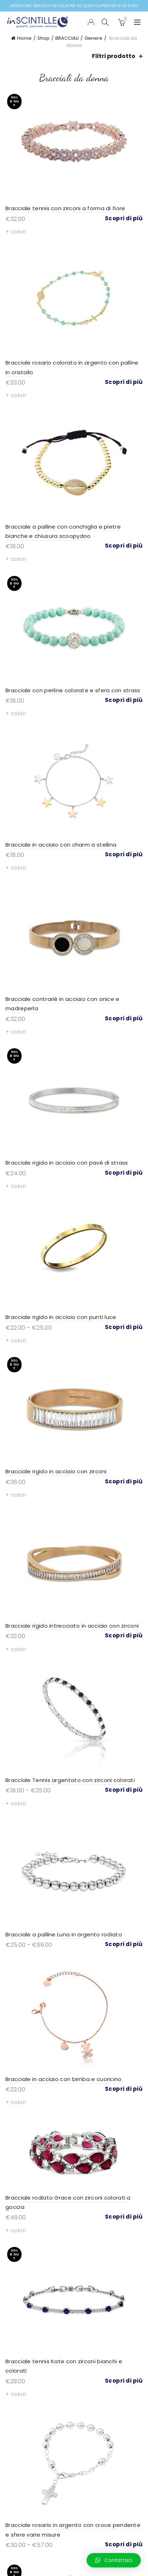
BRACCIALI (67, 38)
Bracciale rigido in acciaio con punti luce (60, 1317)
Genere (93, 38)
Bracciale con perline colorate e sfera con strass (72, 690)
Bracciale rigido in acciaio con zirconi (56, 1471)
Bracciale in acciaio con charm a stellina (60, 844)
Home (24, 38)
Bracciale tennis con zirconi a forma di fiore (65, 208)
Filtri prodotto (113, 56)
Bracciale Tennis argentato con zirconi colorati (70, 1780)
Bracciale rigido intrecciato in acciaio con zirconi (72, 1625)
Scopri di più (124, 218)
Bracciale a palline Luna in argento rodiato (63, 1934)
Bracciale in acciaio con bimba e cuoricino (63, 2079)
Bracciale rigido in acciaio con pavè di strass (66, 1162)
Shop (43, 38)
